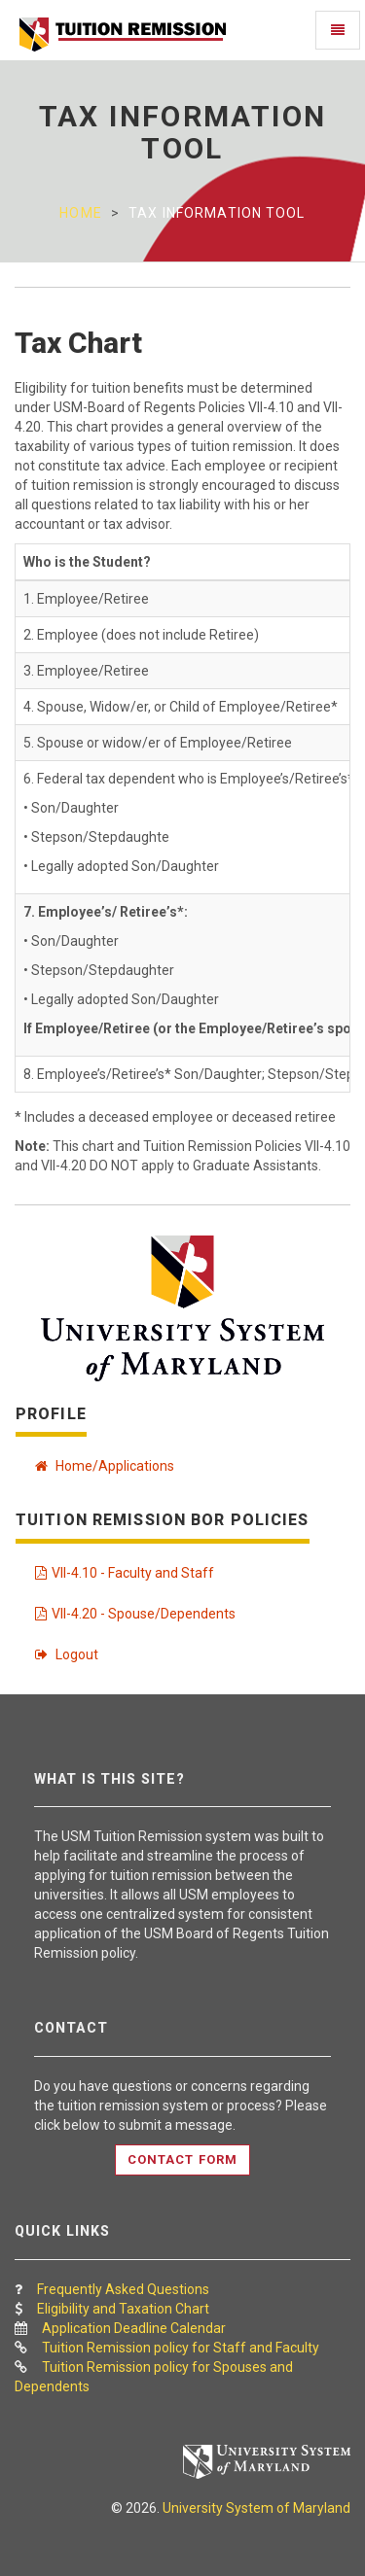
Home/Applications (104, 1466)
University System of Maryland (256, 2508)
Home (80, 213)
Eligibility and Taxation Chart (123, 2308)
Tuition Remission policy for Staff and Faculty (180, 2347)
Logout (66, 1654)
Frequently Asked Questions (123, 2289)
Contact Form (182, 2159)
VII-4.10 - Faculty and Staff (124, 1573)
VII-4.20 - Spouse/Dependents (135, 1613)
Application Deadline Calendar (134, 2328)
